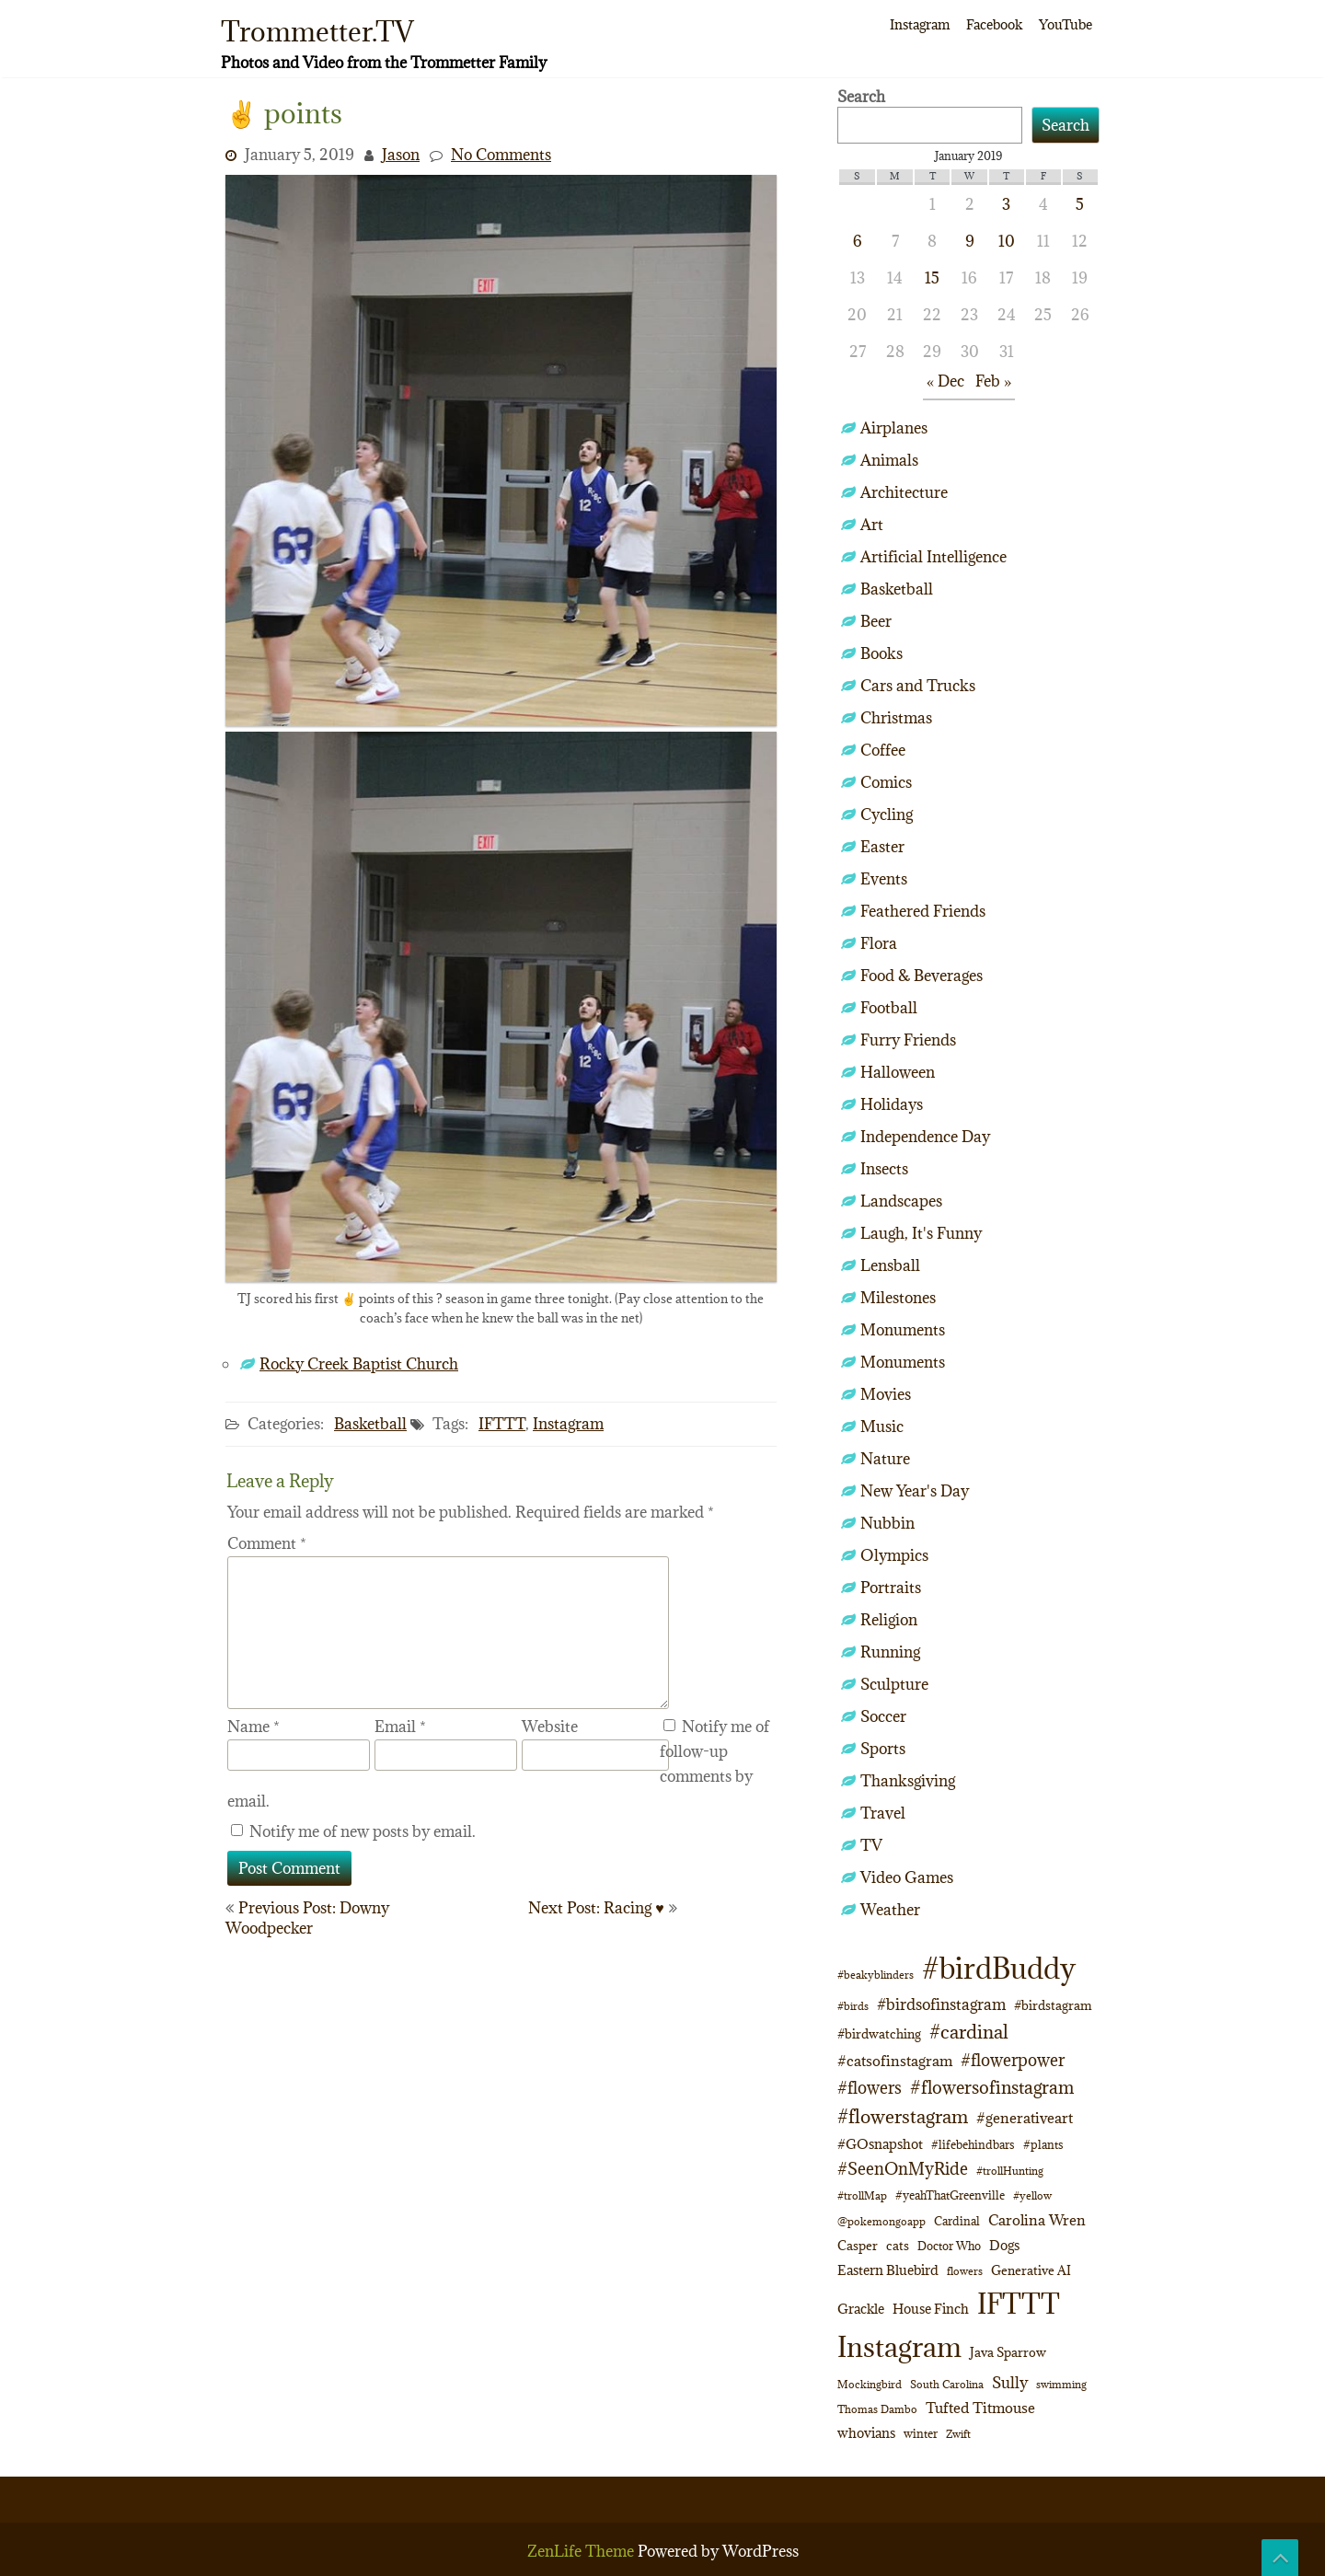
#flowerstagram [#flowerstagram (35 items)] (902, 2116)
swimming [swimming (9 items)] (1061, 2384)
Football (888, 1008)
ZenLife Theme (582, 2551)
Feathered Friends (922, 911)
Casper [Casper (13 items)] (857, 2245)
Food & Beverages (921, 975)
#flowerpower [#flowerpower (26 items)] (1013, 2060)
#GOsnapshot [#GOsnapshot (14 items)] (880, 2144)
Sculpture (894, 1684)
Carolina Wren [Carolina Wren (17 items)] (1037, 2220)
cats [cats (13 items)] (897, 2245)
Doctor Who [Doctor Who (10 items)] (949, 2245)
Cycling (886, 814)
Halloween (897, 1072)
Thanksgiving (907, 1781)
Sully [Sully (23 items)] (1010, 2382)
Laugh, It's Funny (921, 1233)
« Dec (945, 381)
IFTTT (501, 1424)
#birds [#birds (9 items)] (853, 2006)
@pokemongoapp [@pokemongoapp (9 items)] (881, 2221)
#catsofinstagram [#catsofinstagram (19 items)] (894, 2060)
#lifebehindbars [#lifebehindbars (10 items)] (973, 2144)
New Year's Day (914, 1491)
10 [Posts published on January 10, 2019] (1006, 241)
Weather (890, 1910)
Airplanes (894, 428)
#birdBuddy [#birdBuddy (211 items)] (999, 1968)
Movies (885, 1394)
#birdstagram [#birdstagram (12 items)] (1053, 2005)
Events (883, 879)
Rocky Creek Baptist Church (358, 1364)
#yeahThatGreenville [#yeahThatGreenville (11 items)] (950, 2195)
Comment (266, 1543)
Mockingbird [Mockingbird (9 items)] (869, 2384)
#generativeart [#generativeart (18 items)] (1024, 2117)
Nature (885, 1459)
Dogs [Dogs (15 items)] (1004, 2245)
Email (400, 1726)
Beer (876, 621)
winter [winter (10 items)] (921, 2433)
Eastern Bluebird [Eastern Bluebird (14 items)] (888, 2270)
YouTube (1065, 24)
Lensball (890, 1265)
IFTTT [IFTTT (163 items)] (1018, 2303)
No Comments (501, 154)
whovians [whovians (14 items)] (866, 2433)
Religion (888, 1620)
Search (861, 97)
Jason (401, 154)
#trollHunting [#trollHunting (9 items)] (1009, 2170)
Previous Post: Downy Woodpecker (307, 1918)
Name (253, 1726)
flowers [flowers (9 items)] (965, 2271)
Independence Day (925, 1136)
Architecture (904, 492)
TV (871, 1845)
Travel (882, 1813)
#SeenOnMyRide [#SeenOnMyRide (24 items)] (902, 2168)
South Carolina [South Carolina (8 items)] (947, 2384)
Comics (886, 782)
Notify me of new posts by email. (362, 1831)
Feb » (993, 381)
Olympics (894, 1555)
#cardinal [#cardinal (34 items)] (968, 2031)
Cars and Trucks (917, 686)
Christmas (896, 718)
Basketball (370, 1424)
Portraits (890, 1587)
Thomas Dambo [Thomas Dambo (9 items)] (877, 2409)
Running (890, 1652)
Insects (884, 1169)
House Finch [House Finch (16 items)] (931, 2308)
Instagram (920, 24)
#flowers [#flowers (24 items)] (869, 2087)
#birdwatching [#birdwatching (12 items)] (879, 2034)
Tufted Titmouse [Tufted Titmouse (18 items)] (980, 2407)
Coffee (882, 750)
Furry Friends (908, 1040)
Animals (889, 460)
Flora (878, 943)
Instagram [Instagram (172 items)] (899, 2346)
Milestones (898, 1298)
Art (871, 524)
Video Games (906, 1877)
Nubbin (887, 1523)
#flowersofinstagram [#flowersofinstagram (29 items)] (992, 2087)
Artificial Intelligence (933, 557)
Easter (882, 847)
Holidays (891, 1104)
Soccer (883, 1716)
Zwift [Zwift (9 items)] (958, 2434)
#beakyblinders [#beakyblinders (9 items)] (875, 1974)
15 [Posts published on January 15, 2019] (932, 278)
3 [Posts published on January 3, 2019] (1006, 204)
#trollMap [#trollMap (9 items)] (862, 2195)
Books (881, 653)
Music (882, 1426)
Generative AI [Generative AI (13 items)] (1031, 2270)
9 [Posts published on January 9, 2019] (969, 241)
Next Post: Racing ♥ (596, 1908)
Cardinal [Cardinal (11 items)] (957, 2221)
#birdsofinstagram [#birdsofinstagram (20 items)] (941, 2004)
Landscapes (901, 1201)
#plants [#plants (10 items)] (1043, 2144)
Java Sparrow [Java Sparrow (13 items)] (1008, 2352)
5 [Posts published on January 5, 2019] (1080, 204)
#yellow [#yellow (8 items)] (1032, 2195)
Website (550, 1726)
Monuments (902, 1330)
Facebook (994, 24)
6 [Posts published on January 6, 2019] (857, 241)
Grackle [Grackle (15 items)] (860, 2308)
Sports (882, 1749)
